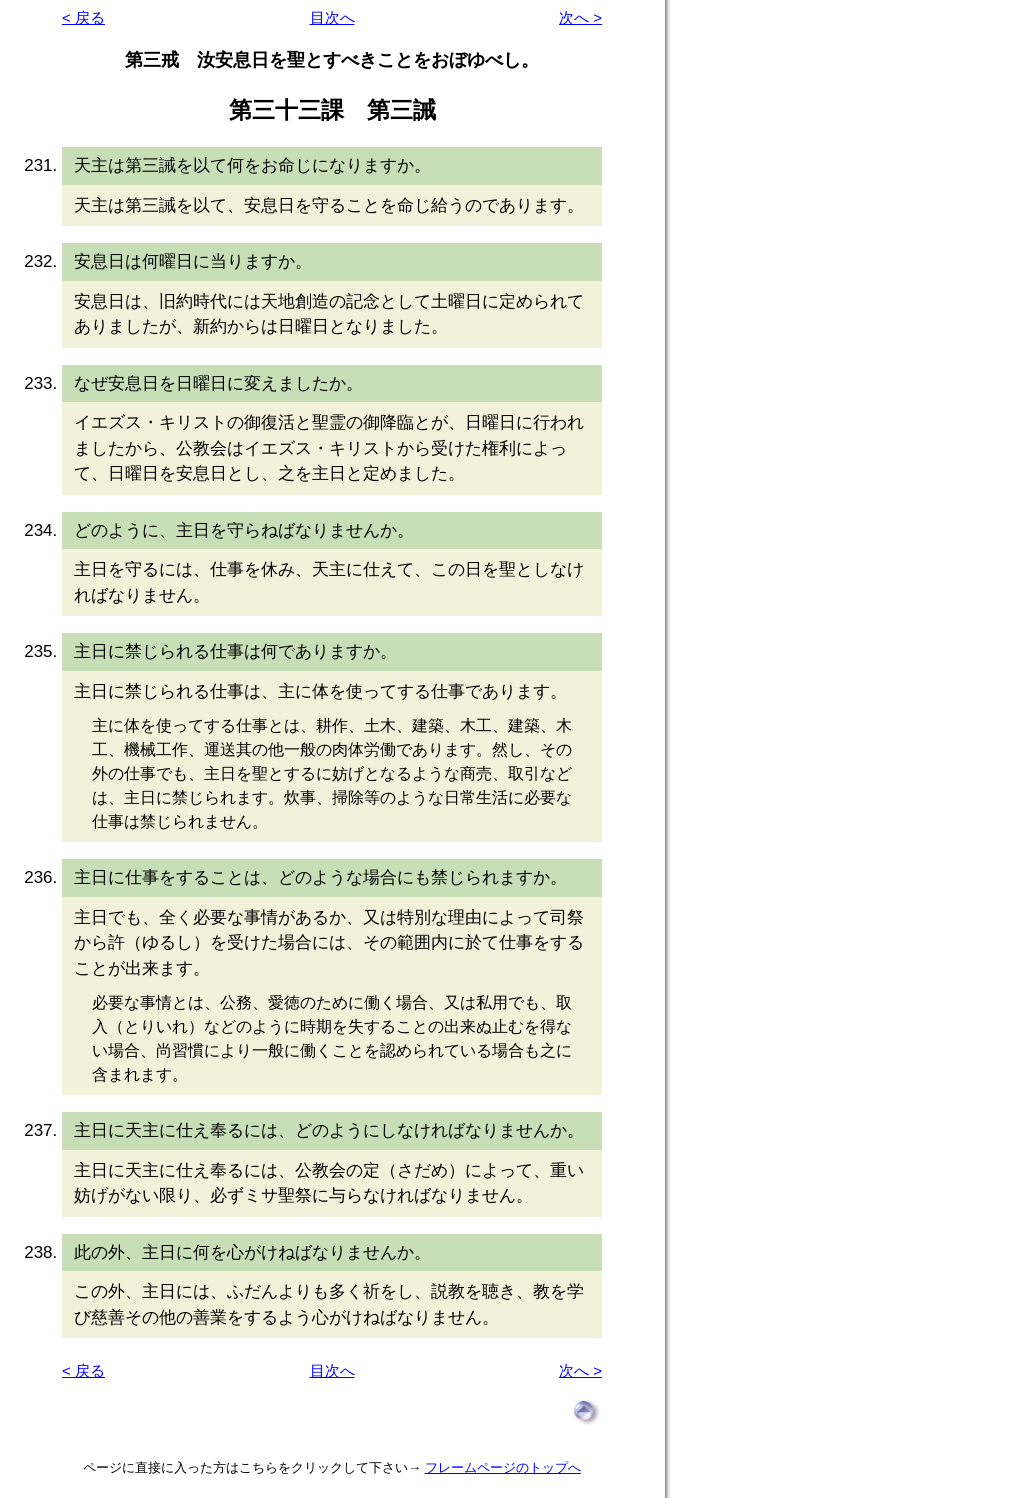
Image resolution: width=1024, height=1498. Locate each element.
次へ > (580, 17)
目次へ (332, 17)
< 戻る (83, 17)
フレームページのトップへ (503, 1467)
